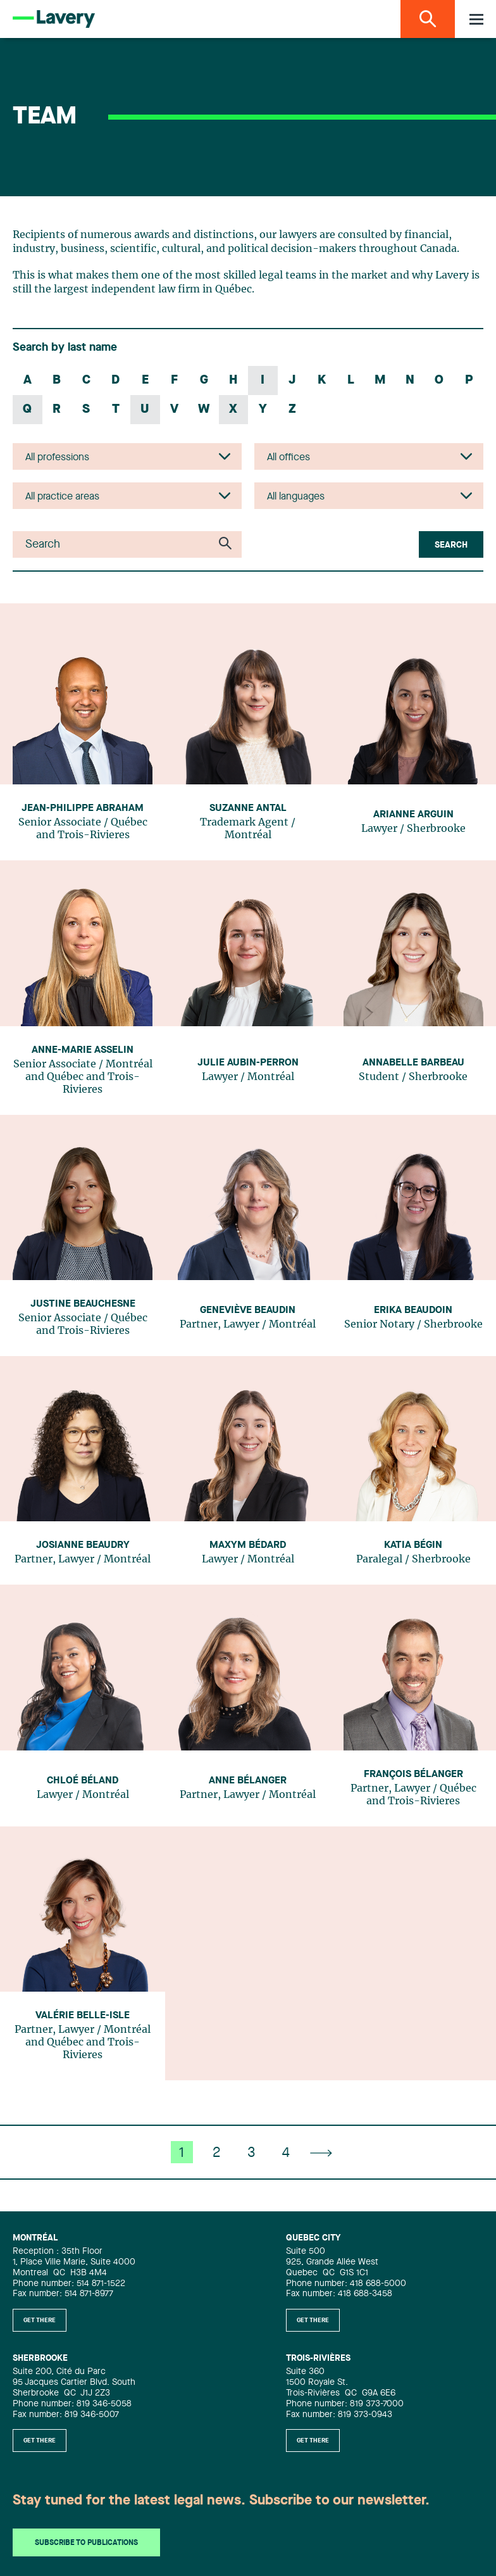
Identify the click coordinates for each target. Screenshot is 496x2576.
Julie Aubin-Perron (248, 1063)
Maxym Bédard (247, 1545)
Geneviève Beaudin (247, 1310)
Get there (39, 2320)
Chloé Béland (82, 1781)
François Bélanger (413, 1774)
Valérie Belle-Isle (82, 2016)
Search (451, 545)
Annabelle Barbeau (413, 1063)
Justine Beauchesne (82, 1304)
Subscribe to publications (86, 2543)
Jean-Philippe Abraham (83, 808)
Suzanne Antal (248, 808)
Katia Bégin (413, 1545)
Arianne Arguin (413, 815)
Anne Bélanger (248, 1781)
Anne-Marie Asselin (82, 1050)
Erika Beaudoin (413, 1310)
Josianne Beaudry (83, 1545)
